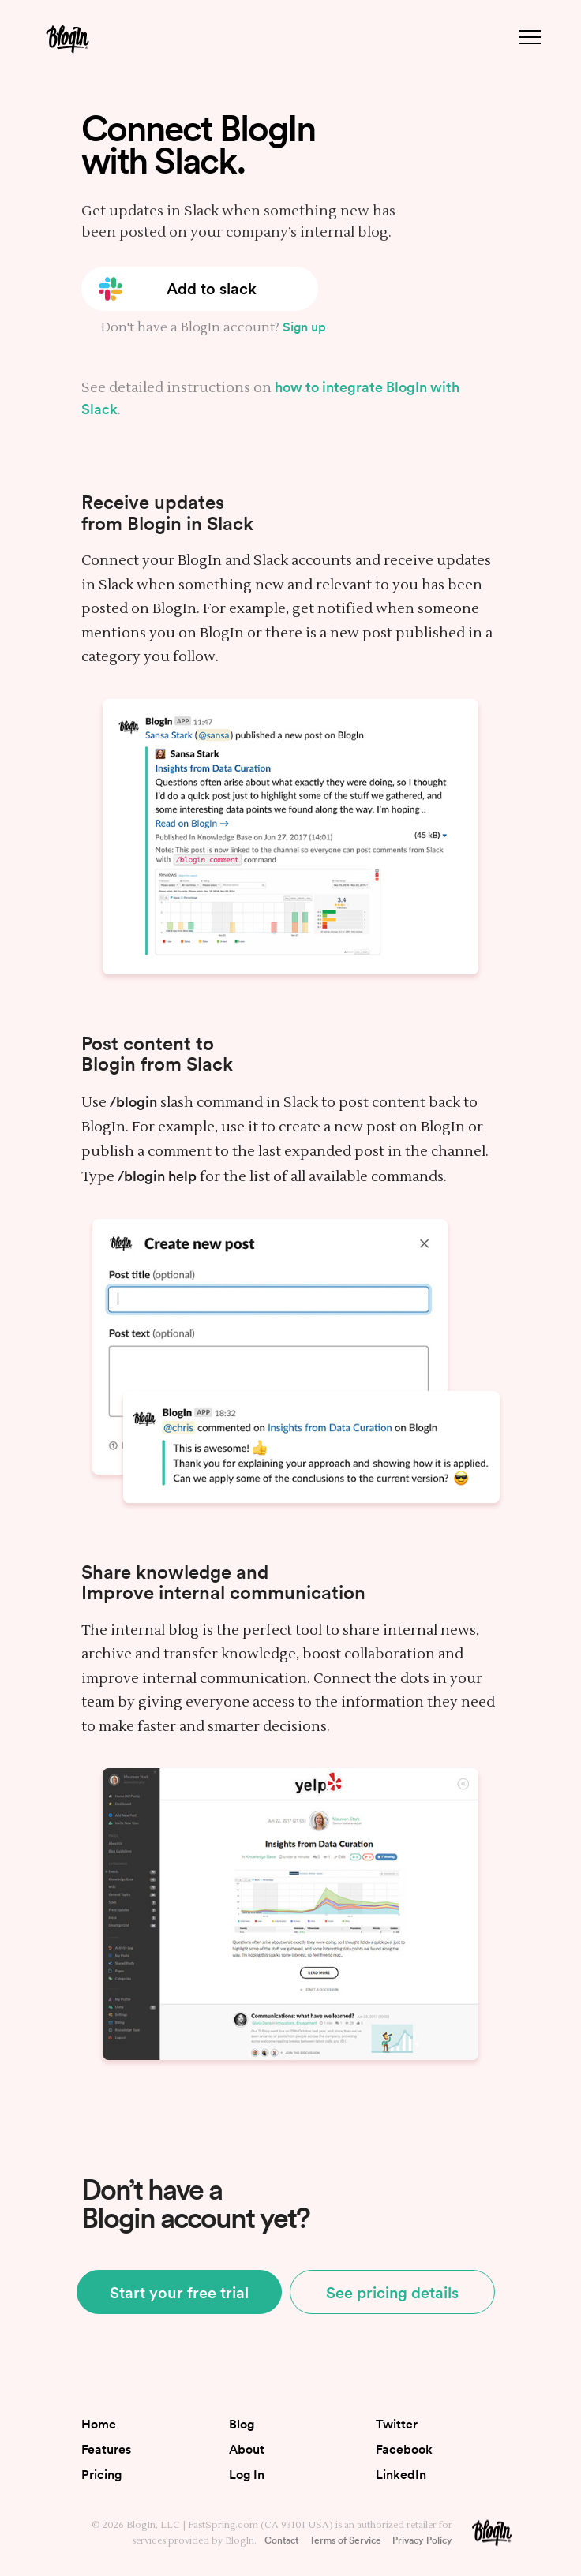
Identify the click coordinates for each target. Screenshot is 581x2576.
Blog (241, 2423)
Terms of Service (345, 2540)
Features (106, 2449)
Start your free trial (179, 2291)
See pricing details (392, 2291)
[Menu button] (529, 37)
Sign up (304, 326)
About (246, 2449)
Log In (246, 2474)
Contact (281, 2540)
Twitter (397, 2423)
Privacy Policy (422, 2540)
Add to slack (212, 287)
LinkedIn (401, 2474)
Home (98, 2423)
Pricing (101, 2474)
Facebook (404, 2449)
